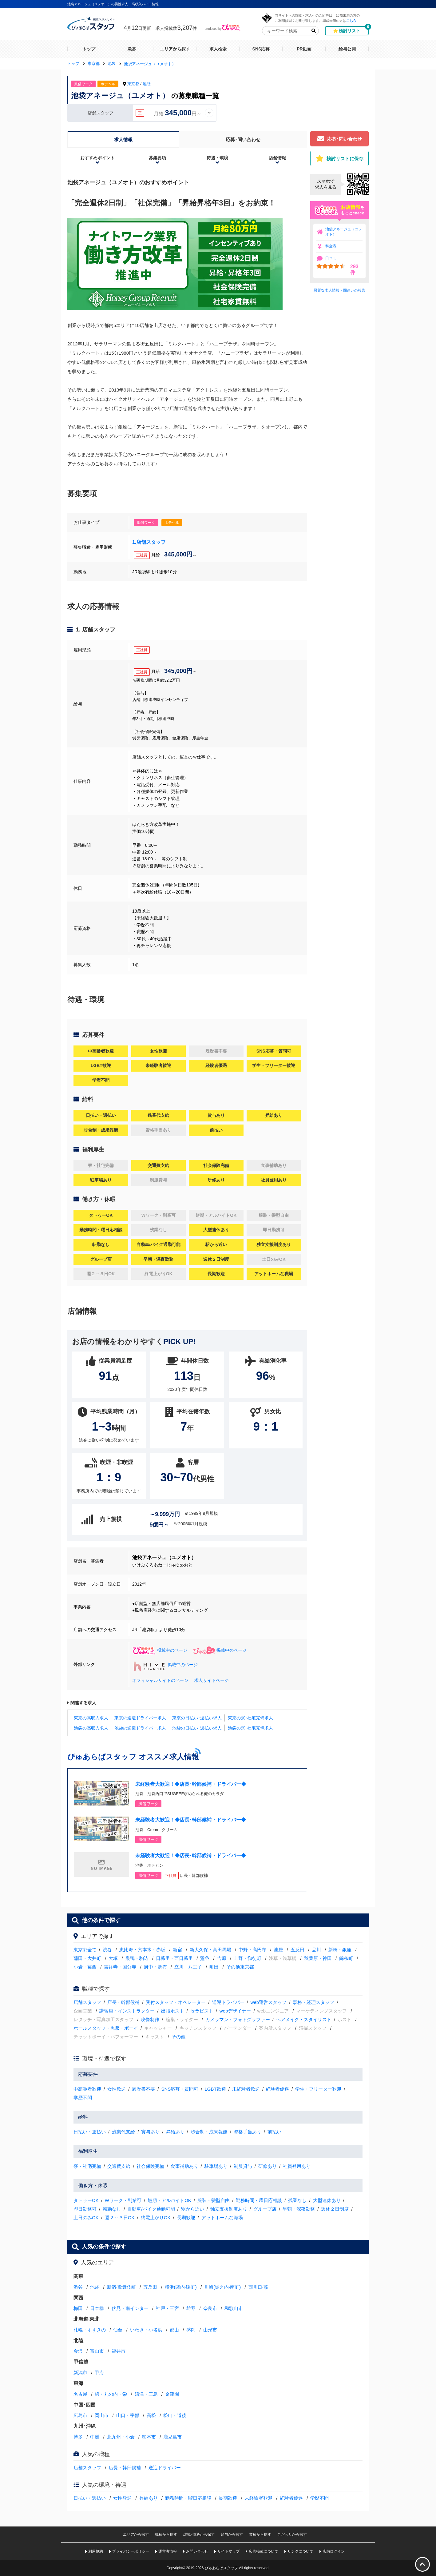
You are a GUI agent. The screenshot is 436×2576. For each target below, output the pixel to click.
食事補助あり (184, 2166)
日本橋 (97, 2308)
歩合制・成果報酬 (209, 2131)
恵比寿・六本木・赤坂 (142, 1949)
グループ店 (264, 2209)
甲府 (99, 2372)
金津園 (172, 2394)
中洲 (94, 2436)
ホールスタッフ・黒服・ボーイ (105, 2028)
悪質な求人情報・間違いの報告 (339, 290)
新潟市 (80, 2372)
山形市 (210, 2329)
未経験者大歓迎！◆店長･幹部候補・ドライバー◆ (190, 1784)
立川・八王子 (188, 1966)
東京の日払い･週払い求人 (197, 1717)
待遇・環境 (217, 157)
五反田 (297, 1949)
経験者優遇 (277, 2089)
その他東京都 (240, 1966)
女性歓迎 (116, 2089)
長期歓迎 (186, 2217)
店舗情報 (277, 157)
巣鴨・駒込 (137, 1958)
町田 (214, 1966)
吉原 (221, 1958)
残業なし (297, 2200)
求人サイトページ (211, 1680)
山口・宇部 (127, 2415)
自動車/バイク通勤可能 (151, 2209)
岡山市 (102, 2415)
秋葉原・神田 (318, 1958)
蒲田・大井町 (87, 1958)
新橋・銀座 (339, 1949)
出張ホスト (172, 2010)
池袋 (147, 84)
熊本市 (149, 2436)
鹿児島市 (172, 2436)
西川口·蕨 (258, 2287)
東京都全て (85, 1949)
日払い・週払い (89, 2131)
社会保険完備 (150, 2166)
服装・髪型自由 (213, 2200)
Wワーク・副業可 (123, 2200)
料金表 (330, 246)
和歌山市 (233, 2308)
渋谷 (107, 1949)
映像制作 (150, 2019)
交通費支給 (118, 2166)
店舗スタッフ (87, 2002)
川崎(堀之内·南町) (222, 2287)
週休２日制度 (335, 2209)
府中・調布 (155, 1966)
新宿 (177, 1949)
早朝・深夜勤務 (299, 2209)
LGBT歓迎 (215, 2089)
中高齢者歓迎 (87, 2089)
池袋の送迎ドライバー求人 (140, 1728)
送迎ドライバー (228, 2002)
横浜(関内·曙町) (181, 2287)
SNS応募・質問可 (180, 2089)
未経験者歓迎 (246, 2089)
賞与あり (150, 2131)
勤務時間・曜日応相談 (259, 2200)
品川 (316, 1949)
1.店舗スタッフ (149, 542)
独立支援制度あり (228, 2209)
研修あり (267, 2166)
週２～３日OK (120, 2217)
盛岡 (191, 2329)
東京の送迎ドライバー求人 (140, 1717)
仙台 (117, 2329)
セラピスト (201, 2010)
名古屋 (80, 2394)
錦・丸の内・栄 (111, 2394)
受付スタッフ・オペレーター (176, 2002)
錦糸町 (346, 1958)
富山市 (97, 2351)
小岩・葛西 (85, 1966)
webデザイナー (235, 2010)
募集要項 (157, 157)
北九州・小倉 (121, 2436)
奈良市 (210, 2308)
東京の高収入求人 (91, 1717)
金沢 (78, 2351)
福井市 (118, 2351)
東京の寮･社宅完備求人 (250, 1717)
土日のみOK (86, 2217)
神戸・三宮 (167, 2308)
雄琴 (191, 2308)
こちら (351, 20)
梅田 (78, 2308)
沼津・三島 (146, 2394)
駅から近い (192, 2209)
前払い (274, 2131)
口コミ (330, 258)
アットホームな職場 (222, 2217)
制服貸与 (243, 2166)
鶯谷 (204, 1958)
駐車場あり (216, 2166)
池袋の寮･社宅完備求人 (250, 1728)
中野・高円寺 (252, 1949)
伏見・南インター (130, 2308)
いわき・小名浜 (146, 2329)
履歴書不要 (143, 2089)
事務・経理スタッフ (313, 2002)
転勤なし (112, 2209)
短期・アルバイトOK (169, 2200)
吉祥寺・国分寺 (120, 1966)
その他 (178, 2036)
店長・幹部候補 (123, 2002)
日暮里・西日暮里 (174, 1958)
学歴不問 (82, 2097)
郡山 (174, 2329)
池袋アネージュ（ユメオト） (343, 232)
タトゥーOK (86, 2200)
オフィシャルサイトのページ (160, 1680)
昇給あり (175, 2131)
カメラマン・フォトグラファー (237, 2019)
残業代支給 (123, 2131)
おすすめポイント (97, 157)
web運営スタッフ (269, 2002)
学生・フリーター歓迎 (318, 2089)
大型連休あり (327, 2200)
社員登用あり (297, 2166)
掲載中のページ (159, 1650)
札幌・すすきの (89, 2329)
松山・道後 (174, 2415)
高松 (151, 2415)
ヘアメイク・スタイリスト (303, 2019)
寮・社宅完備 (87, 2166)
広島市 (80, 2415)
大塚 (113, 1958)
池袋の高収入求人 (91, 1728)
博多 (78, 2436)
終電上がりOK (156, 2217)
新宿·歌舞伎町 (121, 2287)
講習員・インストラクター (127, 2010)
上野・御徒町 (247, 1958)
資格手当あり (247, 2131)
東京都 (133, 84)
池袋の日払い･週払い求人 (197, 1728)
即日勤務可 (85, 2209)
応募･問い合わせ (243, 139)
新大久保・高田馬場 (210, 1949)
